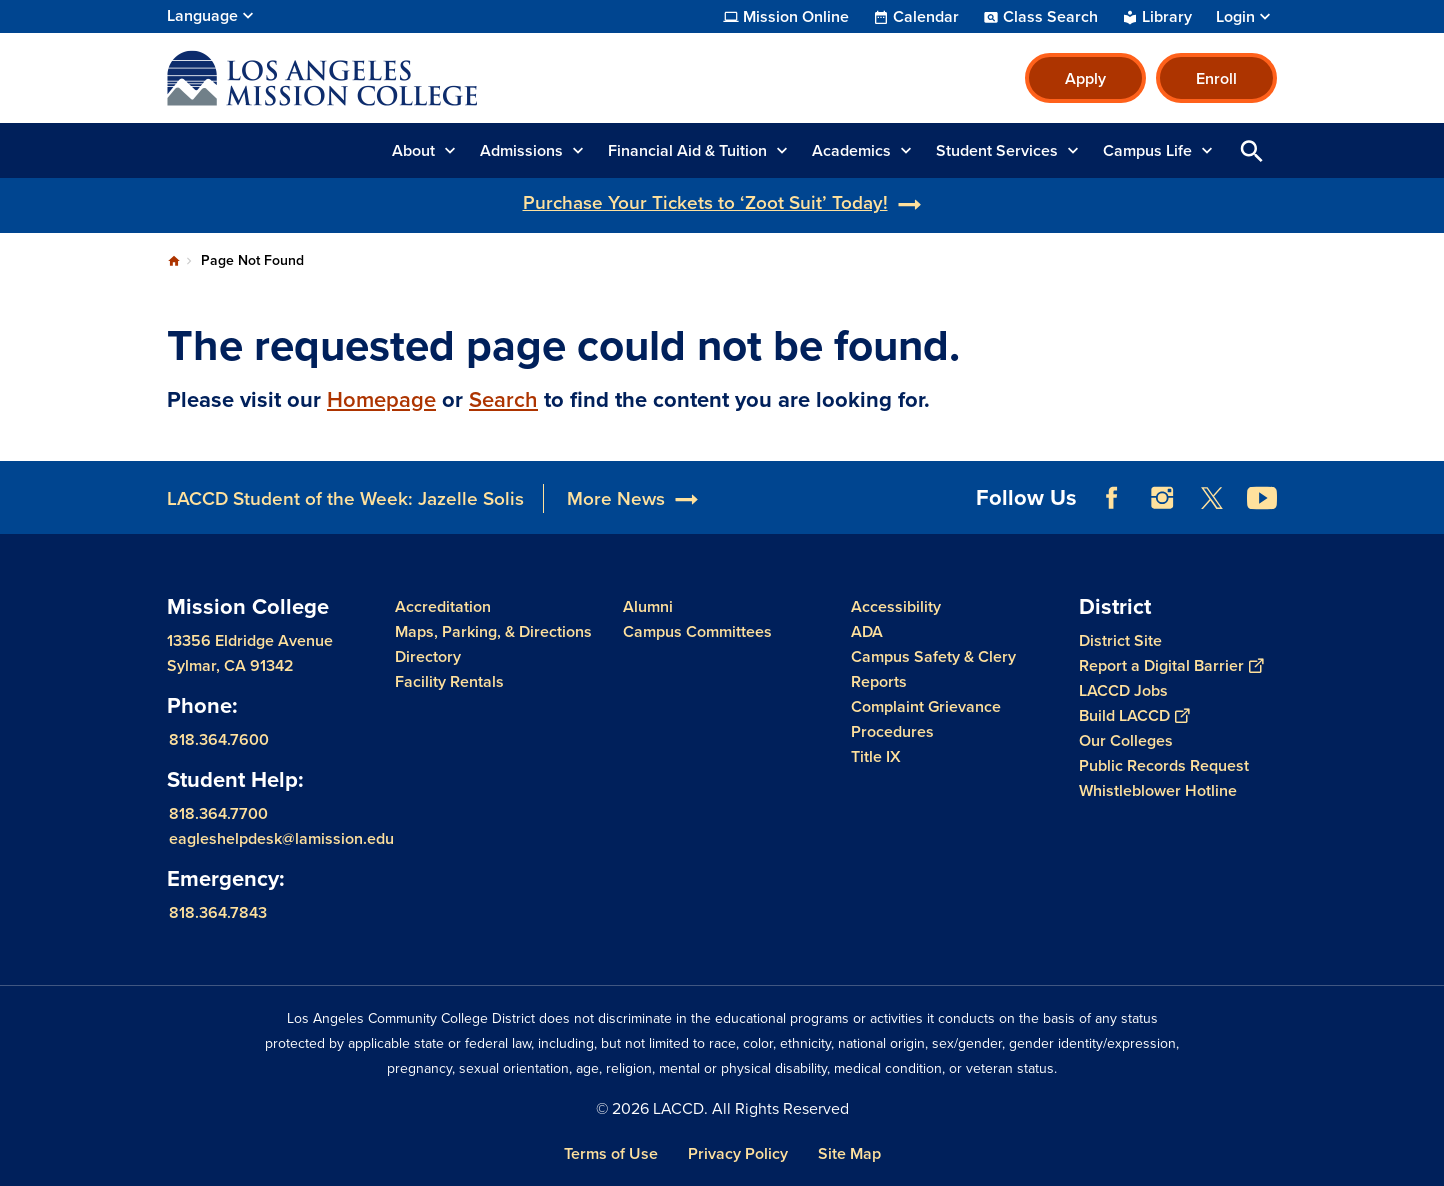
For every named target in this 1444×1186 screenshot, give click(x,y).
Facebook (1112, 498)
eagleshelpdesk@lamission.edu (281, 838)
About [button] (413, 150)
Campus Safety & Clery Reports (933, 669)
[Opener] (1424, 491)
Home (174, 261)
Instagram (1162, 498)
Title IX (876, 756)
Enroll (1216, 78)
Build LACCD (1134, 715)
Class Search (1050, 17)
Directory (428, 656)
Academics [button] (851, 150)
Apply (1085, 78)
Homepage (381, 399)
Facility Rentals (449, 681)
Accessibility (896, 606)
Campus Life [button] (1147, 150)
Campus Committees (697, 631)
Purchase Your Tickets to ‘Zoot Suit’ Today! (705, 202)
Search (503, 399)
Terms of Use (611, 1153)
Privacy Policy (738, 1153)
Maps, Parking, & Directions (493, 631)
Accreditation (443, 606)
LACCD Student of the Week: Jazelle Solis (345, 498)
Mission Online (796, 17)
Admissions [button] (521, 150)
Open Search (1252, 150)
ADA (867, 631)
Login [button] (1235, 17)
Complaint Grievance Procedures (926, 719)
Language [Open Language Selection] (202, 15)
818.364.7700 (218, 813)
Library (1167, 17)
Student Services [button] (997, 150)
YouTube (1262, 498)
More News (616, 498)
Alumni (648, 606)
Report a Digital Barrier (1171, 665)
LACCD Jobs (1123, 690)
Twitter (1212, 498)
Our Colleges (1126, 740)
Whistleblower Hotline (1158, 790)
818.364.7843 (218, 912)
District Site (1120, 640)
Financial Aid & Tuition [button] (687, 150)
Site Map (849, 1153)
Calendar (926, 17)
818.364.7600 (219, 739)
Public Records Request (1164, 765)
